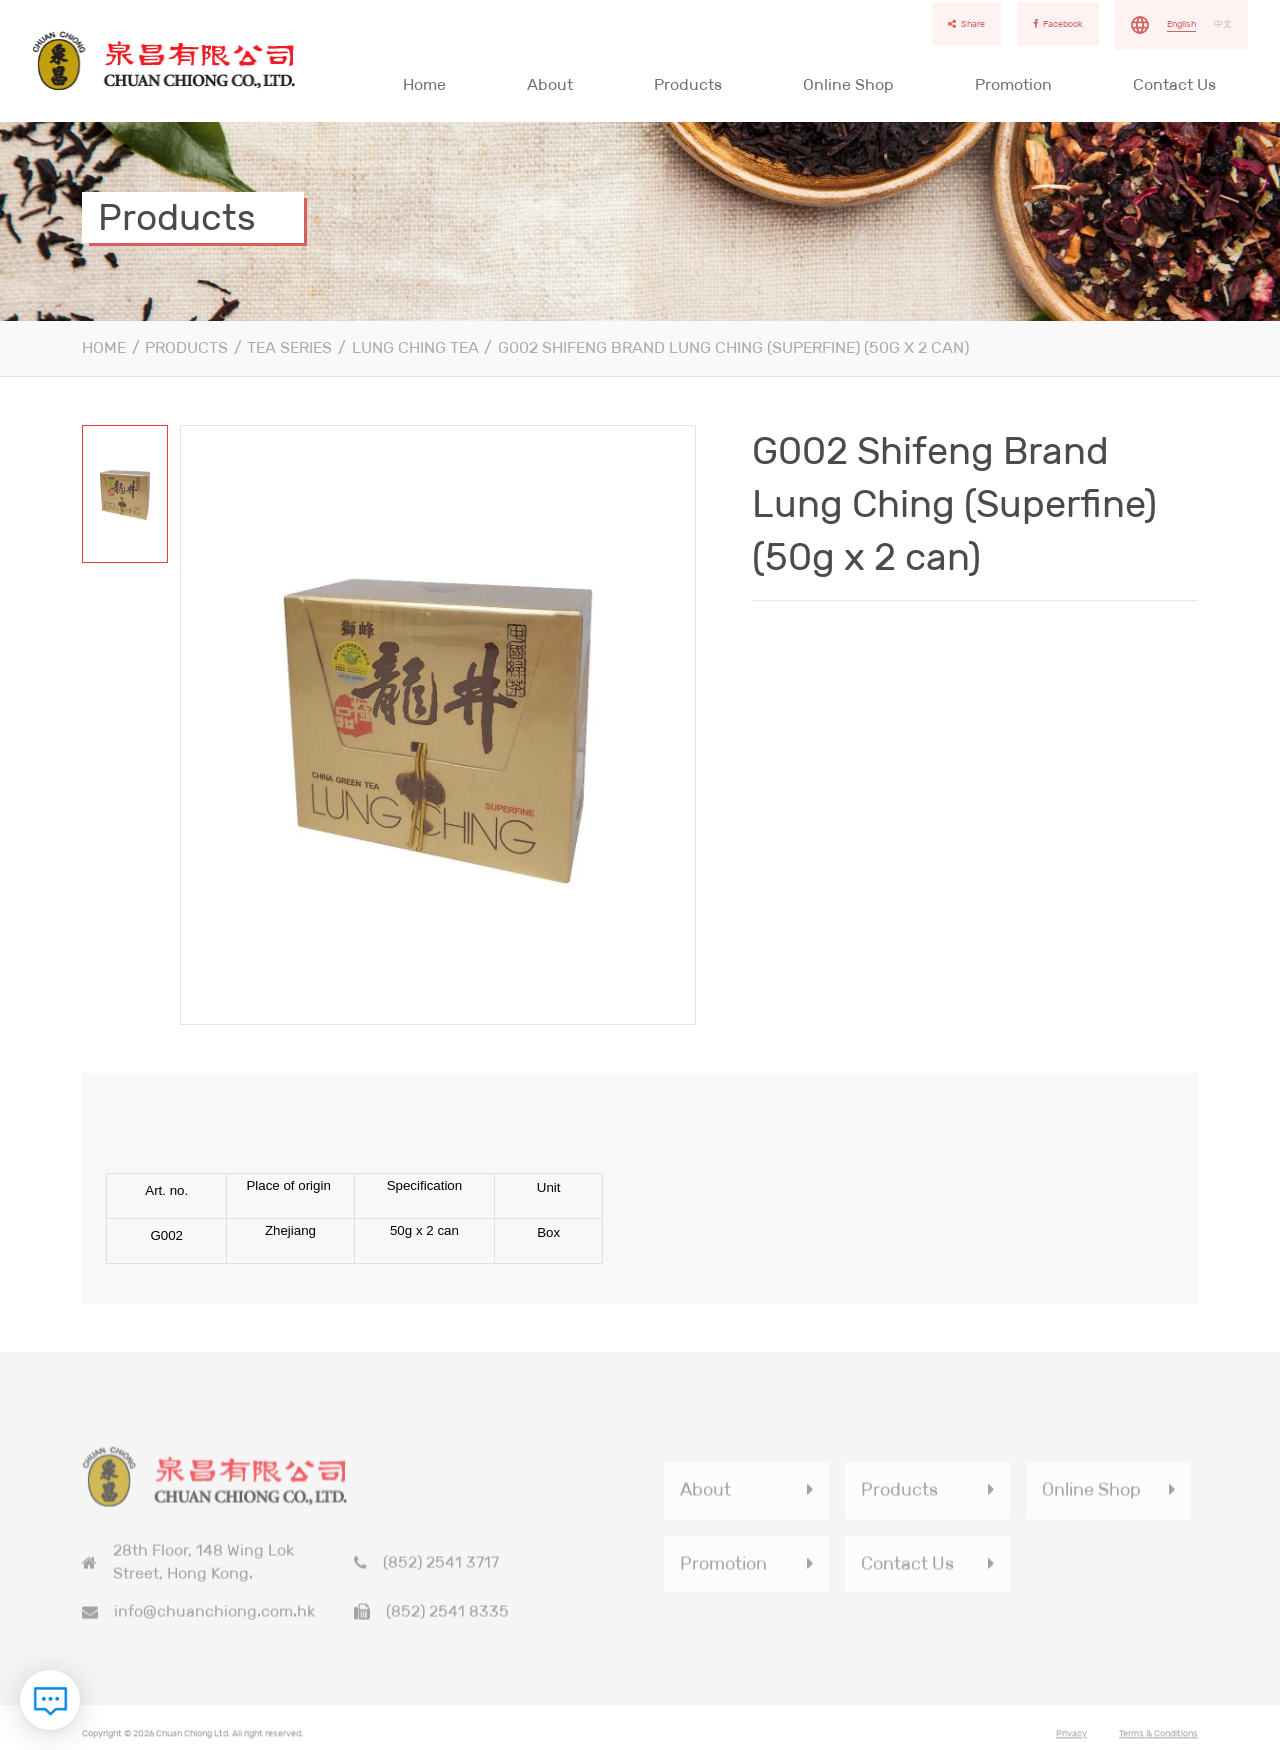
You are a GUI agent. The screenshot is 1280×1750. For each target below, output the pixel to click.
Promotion (1013, 84)
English (1181, 24)
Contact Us (1174, 84)
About (550, 84)
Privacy (1071, 1738)
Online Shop (848, 84)
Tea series (289, 347)
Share (966, 24)
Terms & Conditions (1158, 1738)
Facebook (1058, 24)
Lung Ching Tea (415, 347)
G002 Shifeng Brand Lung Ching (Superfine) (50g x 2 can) (733, 347)
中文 (1223, 24)
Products (688, 84)
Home (424, 84)
